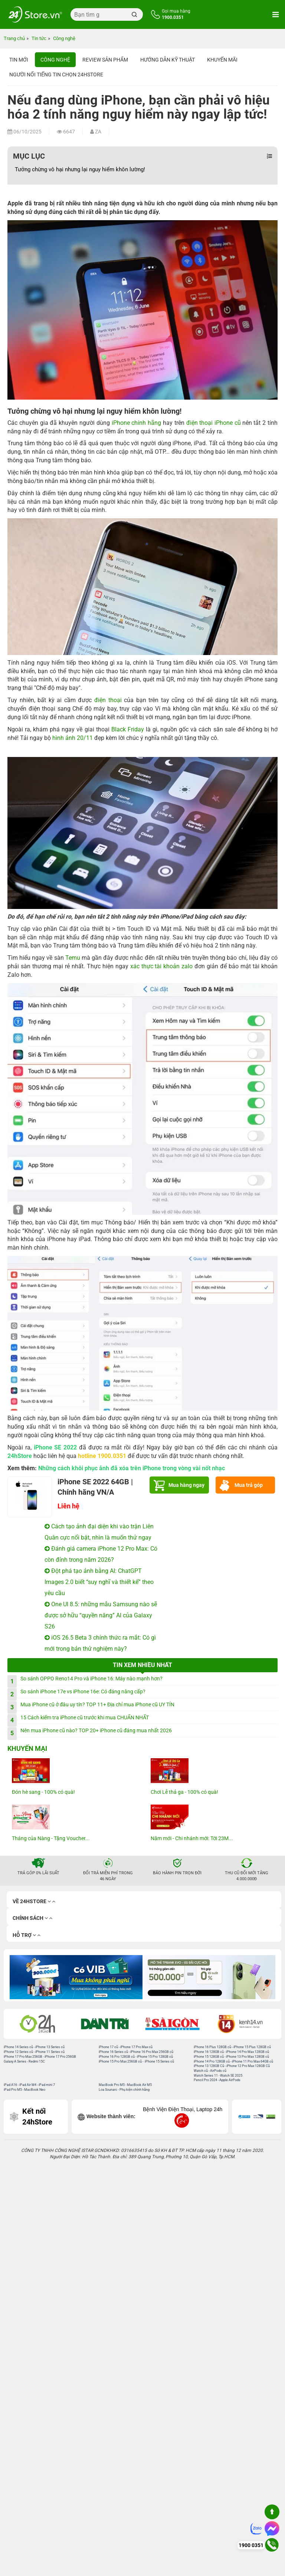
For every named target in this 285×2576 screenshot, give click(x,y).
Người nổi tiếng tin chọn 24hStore (56, 74)
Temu (72, 957)
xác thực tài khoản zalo (161, 966)
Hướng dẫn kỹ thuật (167, 60)
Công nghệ (55, 60)
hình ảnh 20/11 (72, 737)
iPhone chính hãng (136, 422)
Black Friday (127, 729)
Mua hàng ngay (186, 1485)
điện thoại (108, 700)
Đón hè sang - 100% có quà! (43, 1792)
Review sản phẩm (105, 60)
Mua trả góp (249, 1485)
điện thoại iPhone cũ (213, 422)
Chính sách (32, 1918)
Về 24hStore (34, 1901)
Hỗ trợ (26, 1935)
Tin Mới (18, 60)
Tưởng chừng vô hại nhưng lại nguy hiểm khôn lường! (80, 169)
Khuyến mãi (222, 60)
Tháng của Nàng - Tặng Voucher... (51, 1838)
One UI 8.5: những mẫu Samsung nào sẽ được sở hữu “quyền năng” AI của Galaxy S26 (101, 1615)
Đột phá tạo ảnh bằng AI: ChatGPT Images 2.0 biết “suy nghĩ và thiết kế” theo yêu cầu (99, 1582)
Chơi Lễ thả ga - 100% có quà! (184, 1792)
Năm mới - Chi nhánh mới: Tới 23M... (192, 1838)
